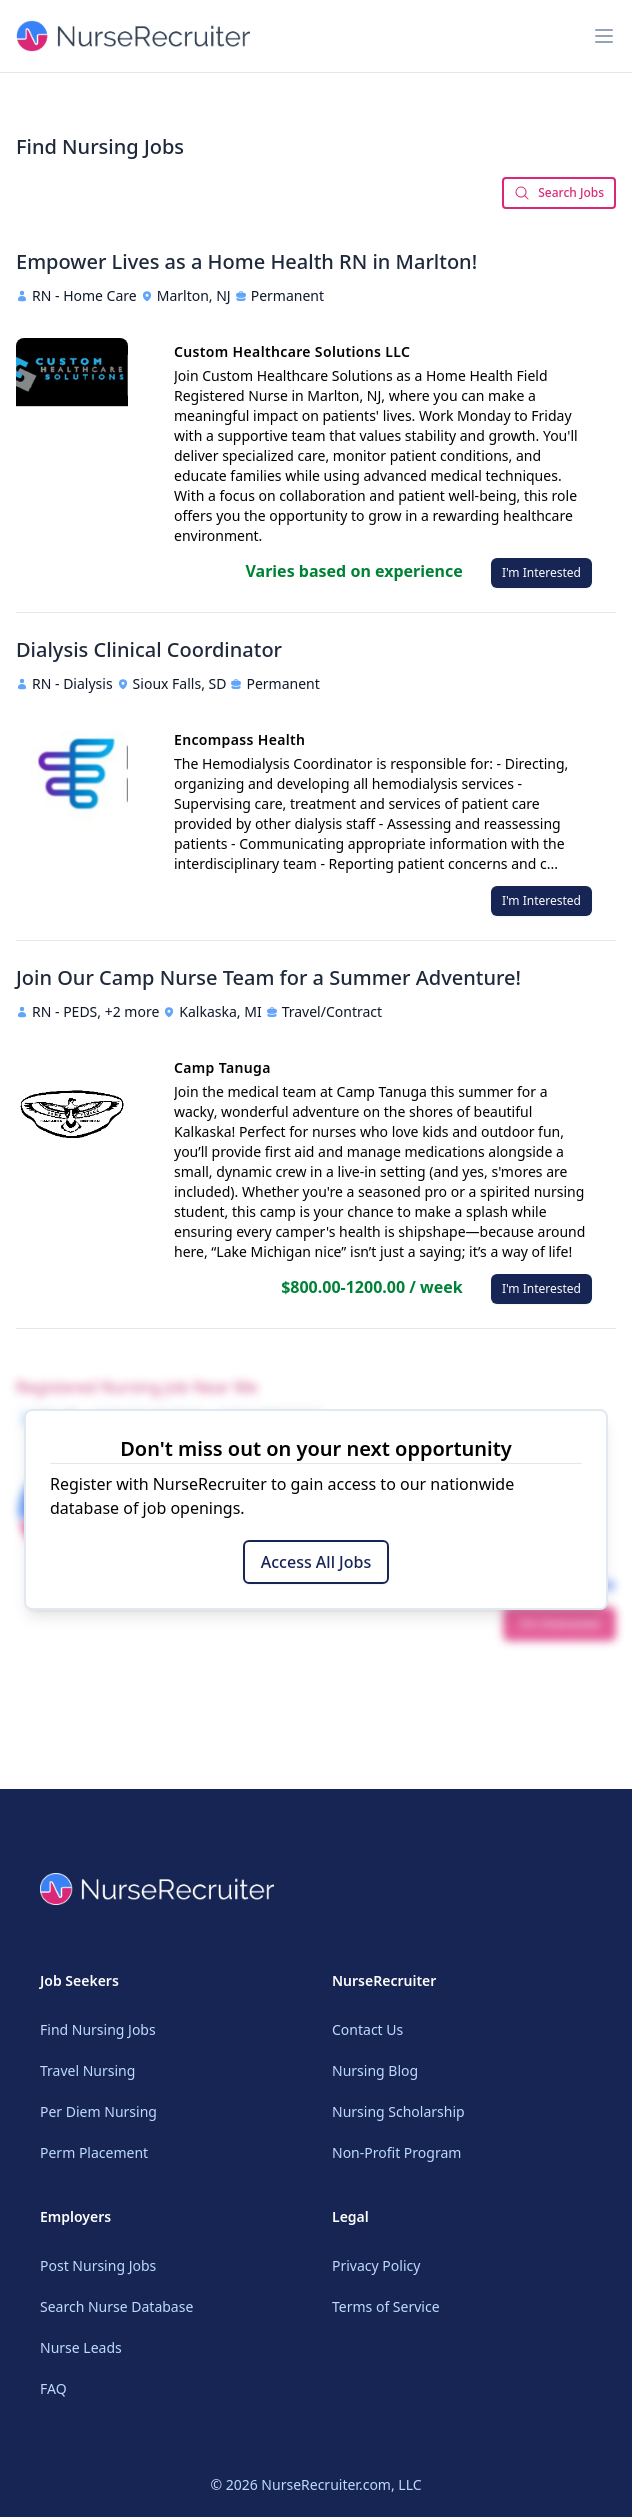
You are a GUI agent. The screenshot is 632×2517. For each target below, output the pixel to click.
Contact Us (367, 2029)
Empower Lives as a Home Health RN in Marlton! (246, 261)
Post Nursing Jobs (98, 2265)
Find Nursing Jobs (98, 2029)
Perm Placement (94, 2152)
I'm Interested (541, 572)
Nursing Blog (375, 2070)
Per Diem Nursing (98, 2111)
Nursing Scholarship (398, 2111)
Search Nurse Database (116, 2306)
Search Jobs (559, 192)
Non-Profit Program (396, 2152)
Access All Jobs (316, 1562)
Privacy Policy (376, 2265)
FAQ (53, 2388)
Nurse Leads (81, 2347)
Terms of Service (386, 2306)
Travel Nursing (87, 2070)
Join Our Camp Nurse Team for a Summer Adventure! (268, 977)
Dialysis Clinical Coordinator (149, 649)
